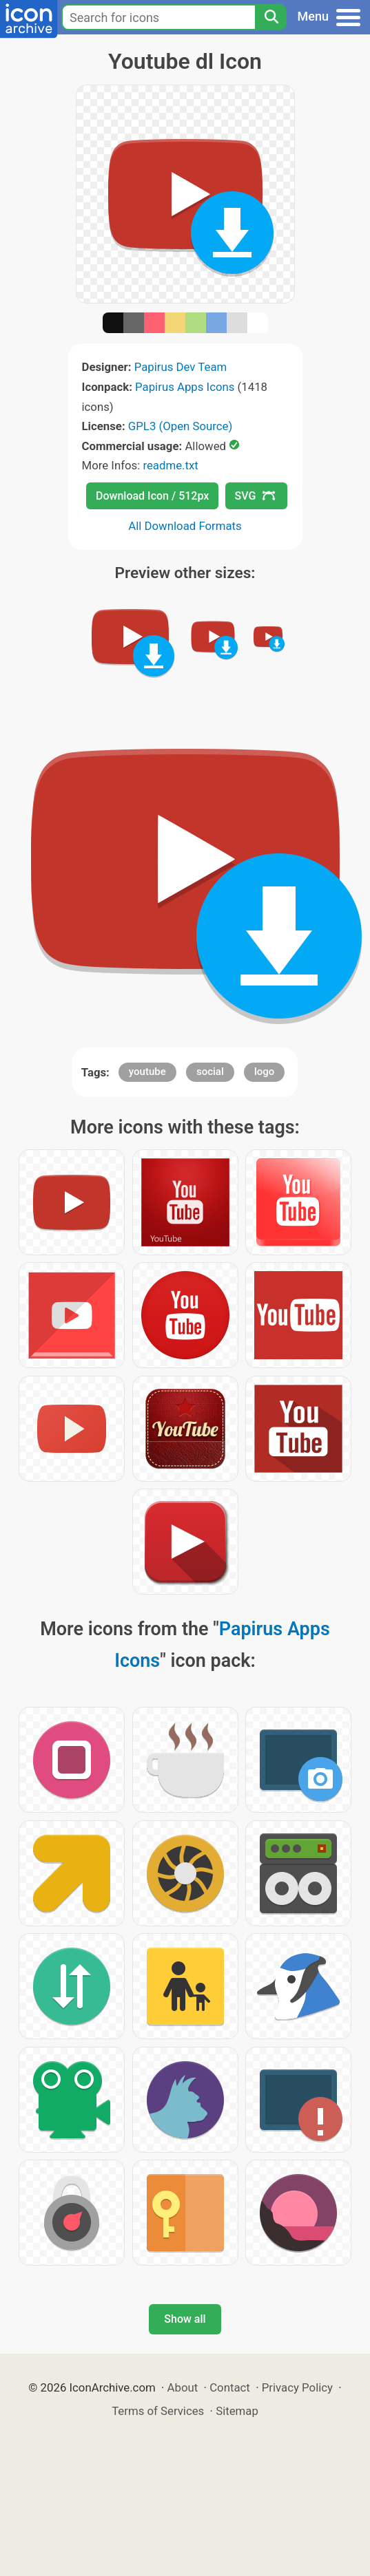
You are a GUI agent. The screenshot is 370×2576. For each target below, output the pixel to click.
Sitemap (237, 2411)
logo (264, 1071)
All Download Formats (185, 526)
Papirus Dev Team (180, 367)
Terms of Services (158, 2411)
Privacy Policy (297, 2387)
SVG (255, 495)
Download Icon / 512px (152, 495)
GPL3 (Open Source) (180, 426)
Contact (229, 2387)
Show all (184, 2318)
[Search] (271, 17)
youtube (147, 1071)
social (210, 1071)
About (182, 2387)
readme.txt (170, 465)
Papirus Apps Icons (184, 387)
